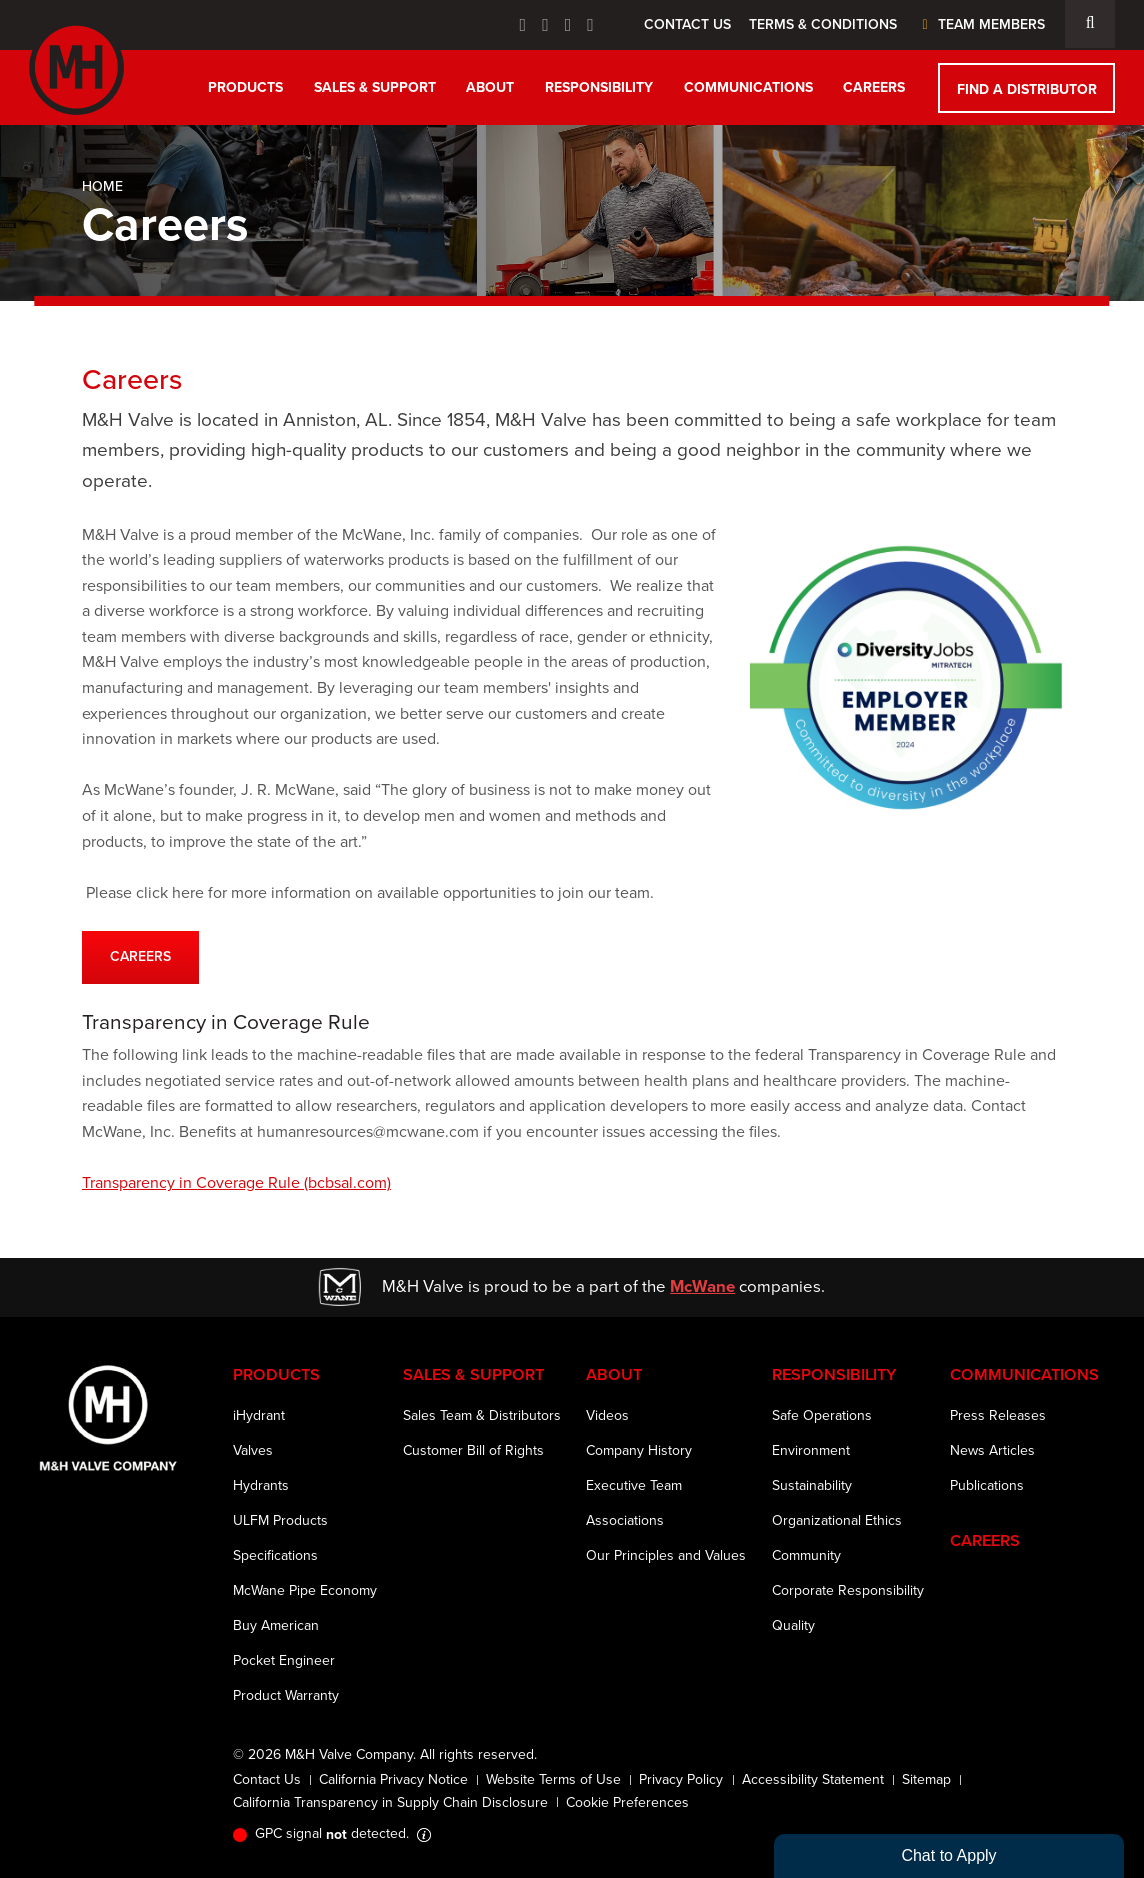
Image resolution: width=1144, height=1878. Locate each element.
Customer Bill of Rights (473, 1450)
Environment (811, 1450)
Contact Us (687, 24)
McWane (702, 1286)
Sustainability (812, 1485)
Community (806, 1555)
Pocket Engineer (284, 1660)
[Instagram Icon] (590, 25)
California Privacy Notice (393, 1779)
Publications (987, 1485)
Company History (639, 1450)
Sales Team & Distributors (482, 1415)
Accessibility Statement (813, 1779)
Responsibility (599, 87)
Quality (793, 1625)
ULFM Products (280, 1520)
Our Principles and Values (666, 1555)
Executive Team (634, 1485)
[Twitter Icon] (545, 25)
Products (245, 87)
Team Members (980, 24)
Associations (625, 1520)
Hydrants (261, 1485)
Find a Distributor (1027, 89)
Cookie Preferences (627, 1802)
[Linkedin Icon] (568, 25)
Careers (874, 87)
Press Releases (998, 1415)
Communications (748, 87)
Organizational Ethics (837, 1520)
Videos (607, 1415)
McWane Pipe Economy (305, 1590)
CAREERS (140, 956)
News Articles (992, 1450)
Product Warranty (286, 1695)
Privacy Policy (681, 1779)
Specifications (275, 1555)
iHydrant (259, 1415)
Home (102, 186)
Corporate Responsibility (848, 1590)
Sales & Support (375, 87)
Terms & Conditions (823, 24)
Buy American (276, 1625)
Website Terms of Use (553, 1779)
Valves (253, 1450)
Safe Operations (822, 1415)
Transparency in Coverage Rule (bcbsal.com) (236, 1182)
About (490, 87)
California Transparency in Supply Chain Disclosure (390, 1802)
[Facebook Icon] (523, 25)
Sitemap (926, 1779)
